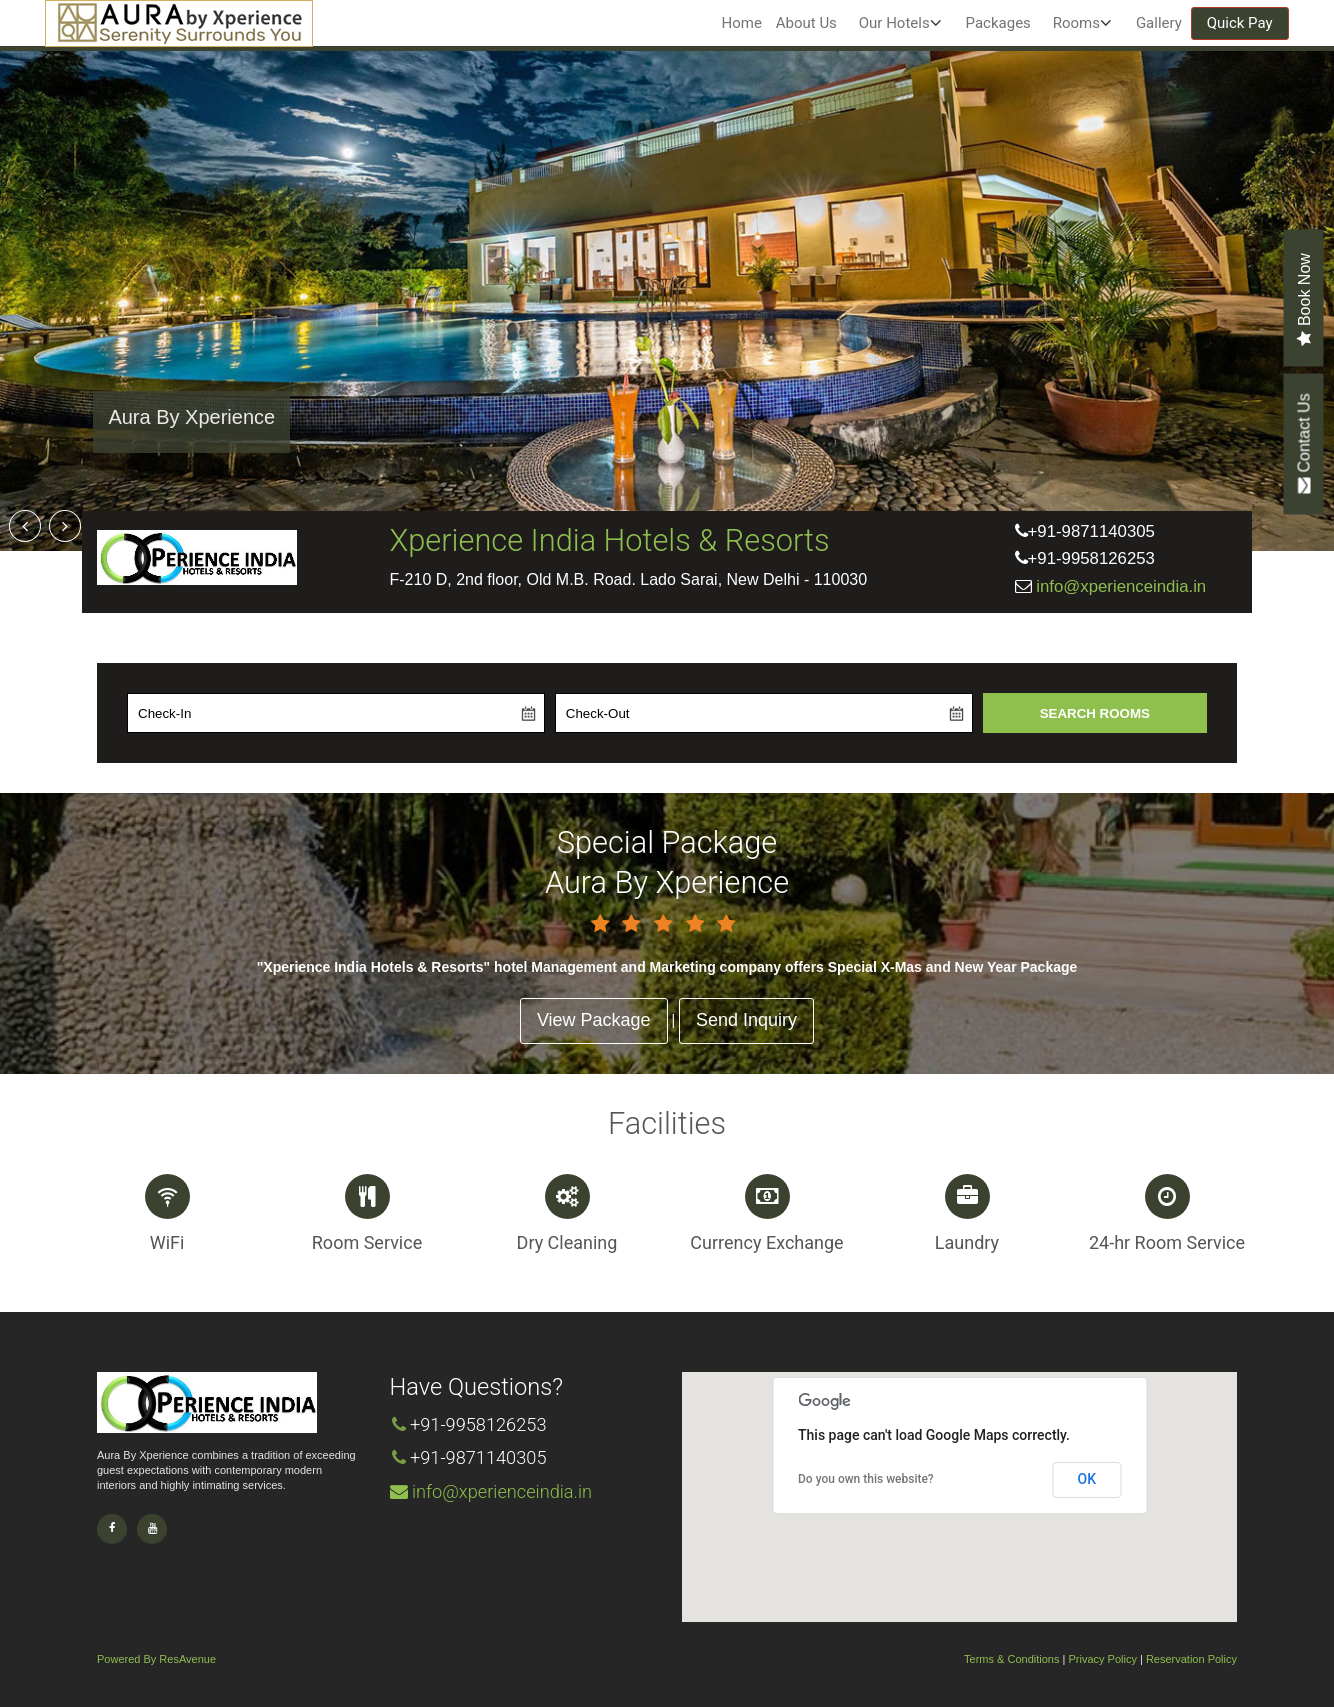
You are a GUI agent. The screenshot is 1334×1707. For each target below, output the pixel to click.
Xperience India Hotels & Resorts (610, 540)
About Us (821, 23)
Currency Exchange (766, 1242)
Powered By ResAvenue (156, 1659)
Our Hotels (909, 23)
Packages (1013, 23)
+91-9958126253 (478, 1424)
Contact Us (1304, 448)
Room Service (367, 1242)
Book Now (1304, 304)
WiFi (167, 1242)
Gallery (1174, 23)
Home (757, 23)
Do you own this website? (866, 1479)
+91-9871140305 (478, 1457)
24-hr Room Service (1167, 1242)
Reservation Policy (1191, 1659)
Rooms (1091, 23)
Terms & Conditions (1011, 1659)
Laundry (967, 1242)
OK (1087, 1479)
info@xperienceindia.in (1121, 586)
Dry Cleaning (567, 1242)
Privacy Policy (1102, 1659)
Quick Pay (1255, 23)
